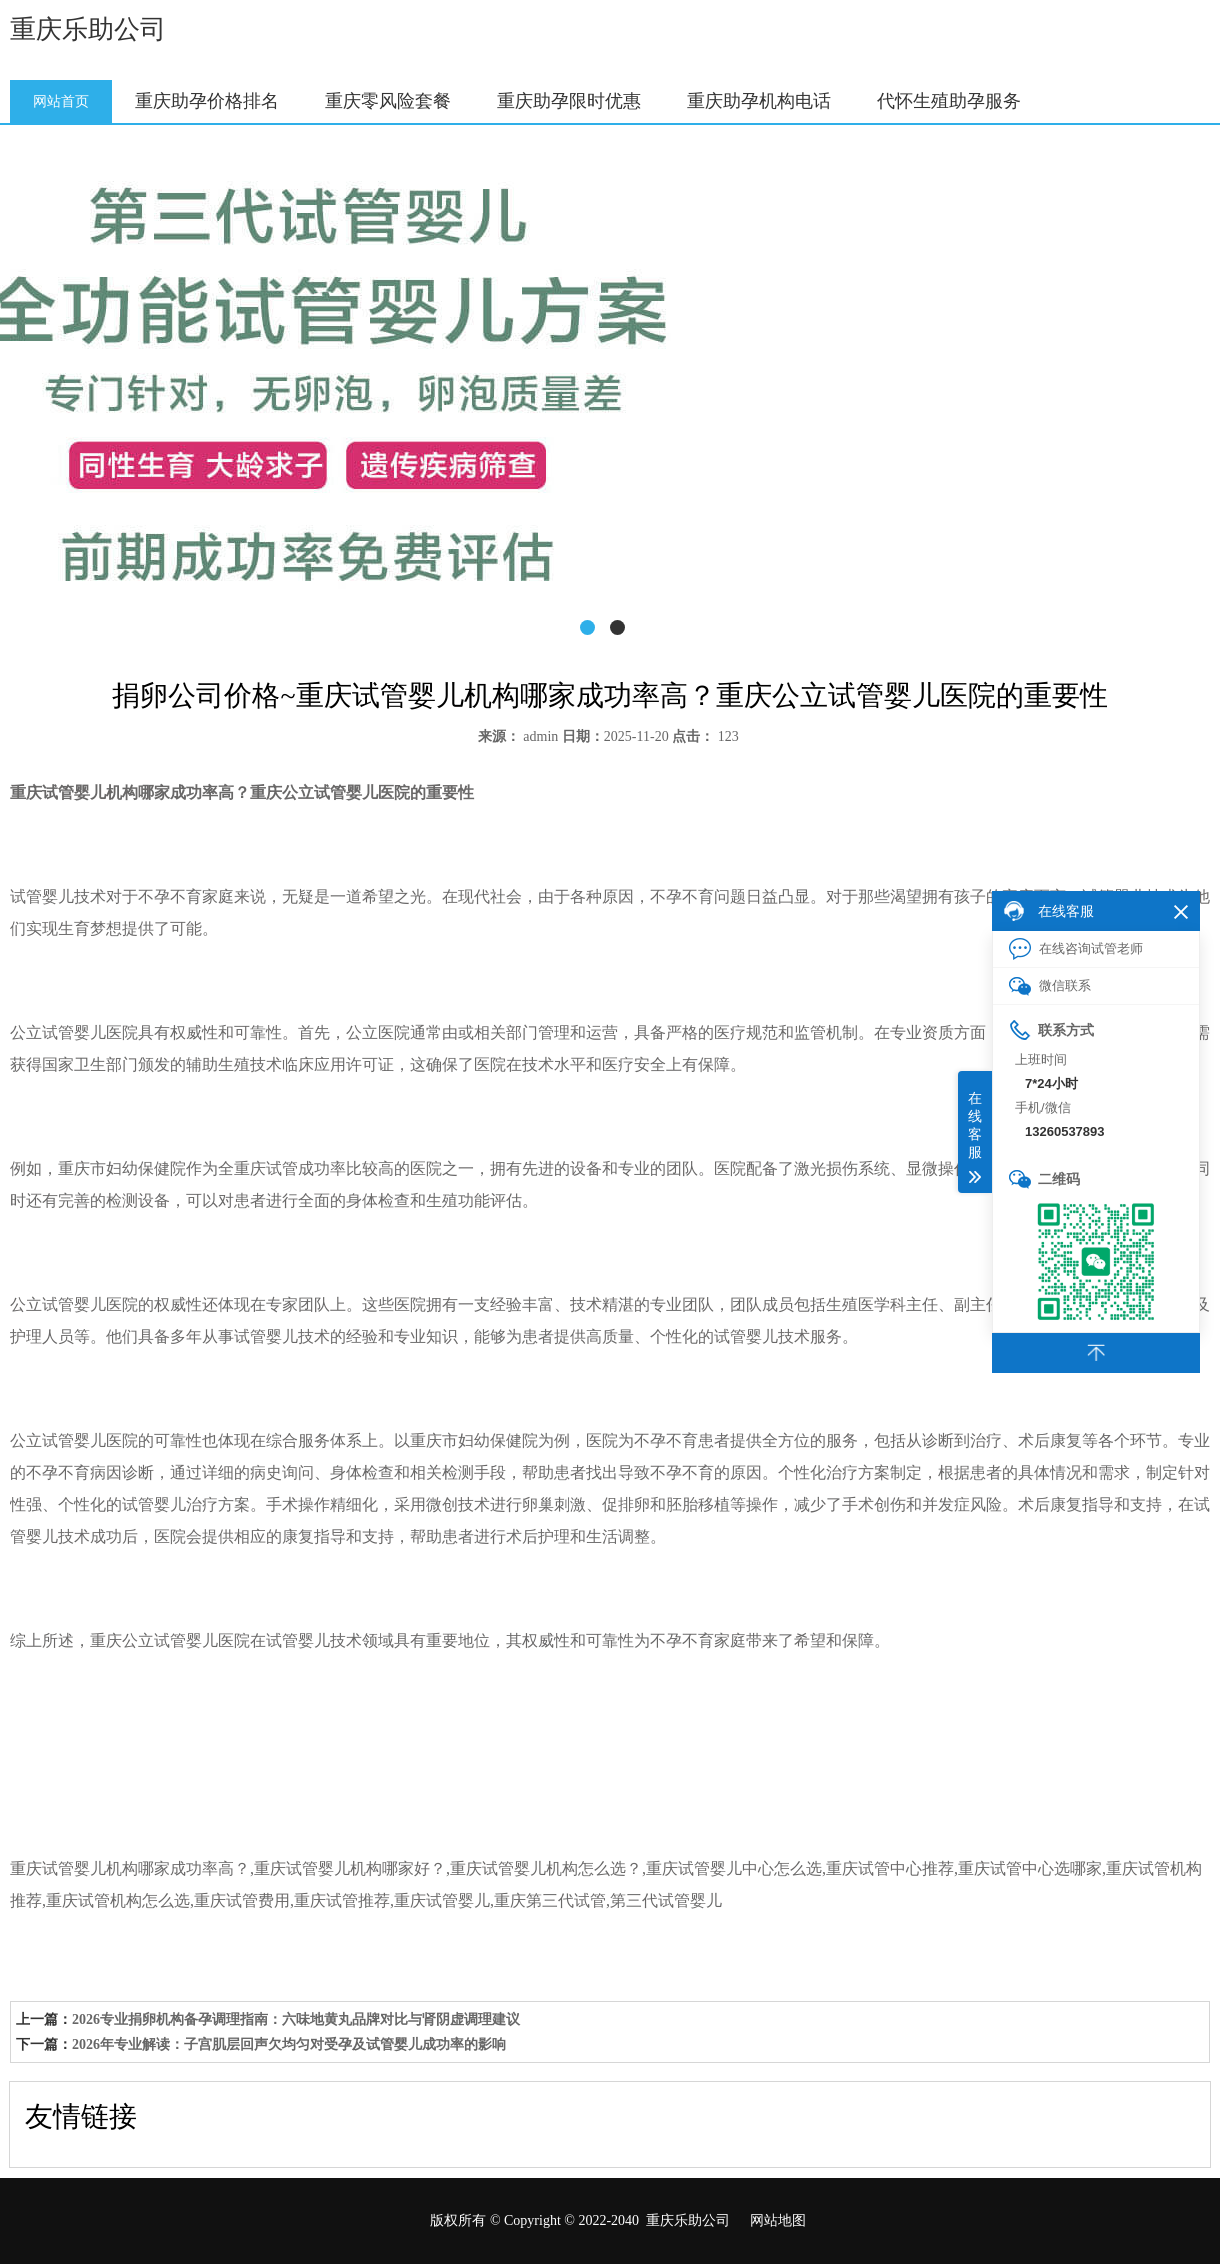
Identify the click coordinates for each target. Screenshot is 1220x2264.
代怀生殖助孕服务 (949, 101)
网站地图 (778, 2220)
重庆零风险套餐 (388, 101)
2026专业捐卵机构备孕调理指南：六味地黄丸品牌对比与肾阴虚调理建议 (296, 2019)
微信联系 (1050, 986)
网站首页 (61, 101)
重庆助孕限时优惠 (569, 101)
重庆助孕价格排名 (207, 101)
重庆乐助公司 (88, 29)
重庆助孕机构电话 (759, 101)
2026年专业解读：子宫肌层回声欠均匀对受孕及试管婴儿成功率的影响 (289, 2044)
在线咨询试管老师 (1076, 949)
